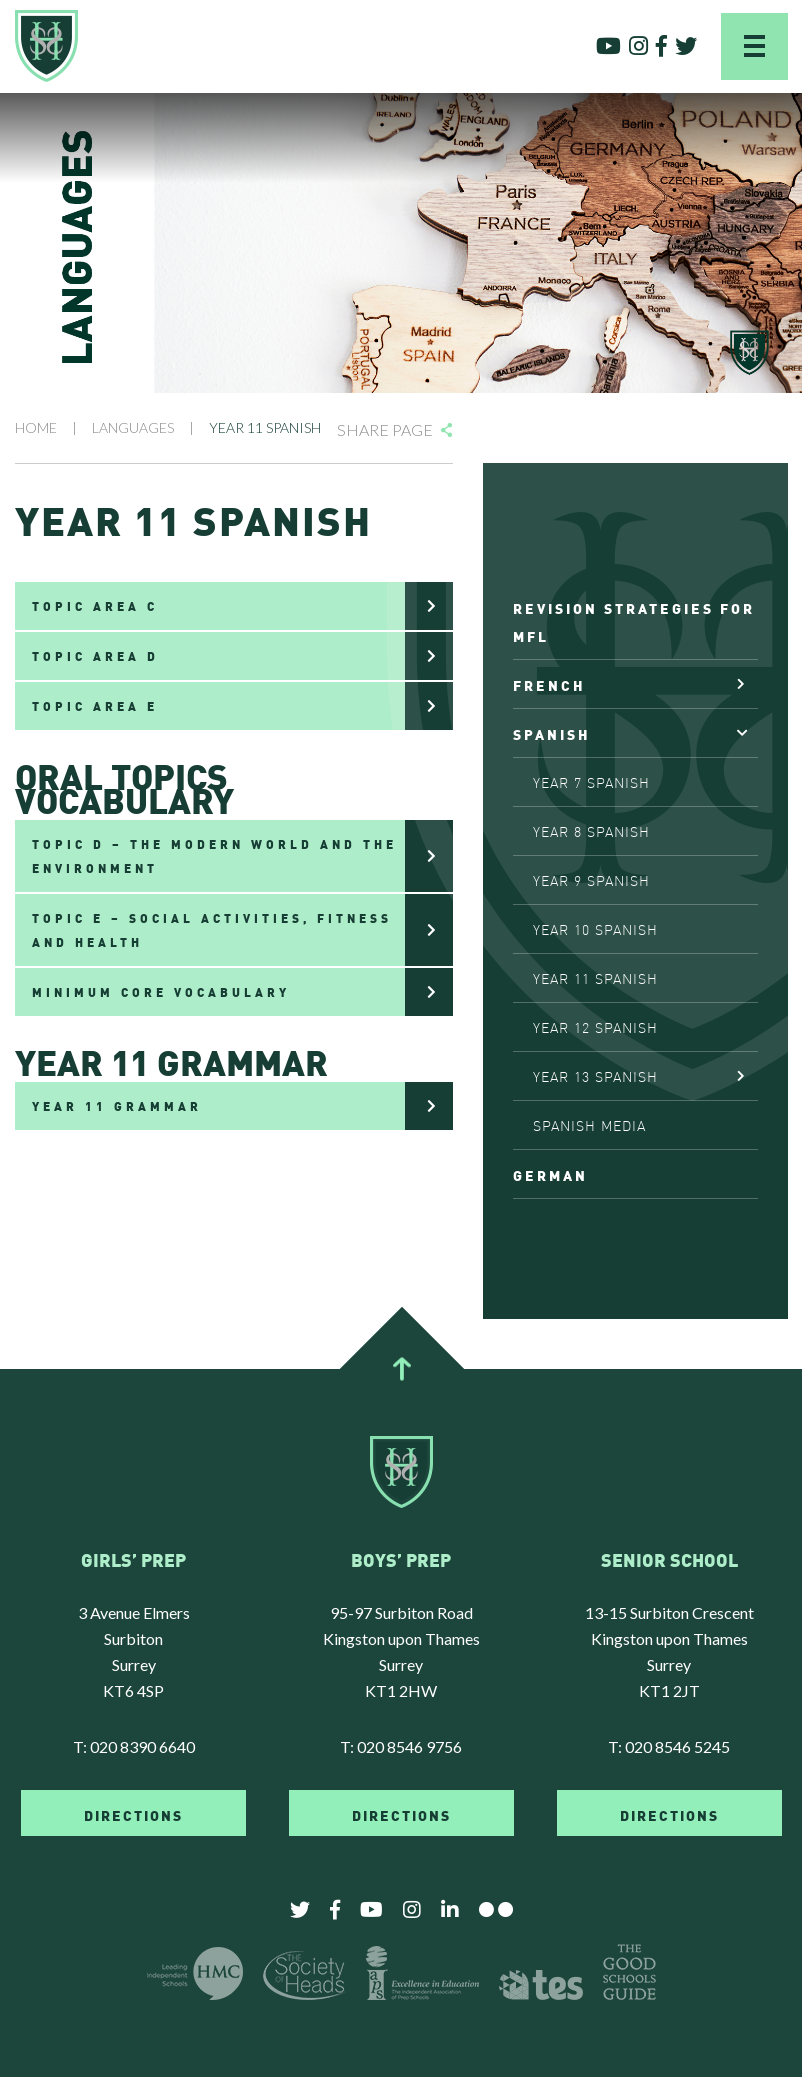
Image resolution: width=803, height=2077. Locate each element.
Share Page (385, 429)
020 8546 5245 (677, 1746)
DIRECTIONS (133, 1814)
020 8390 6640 (142, 1746)
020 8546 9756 (409, 1746)
